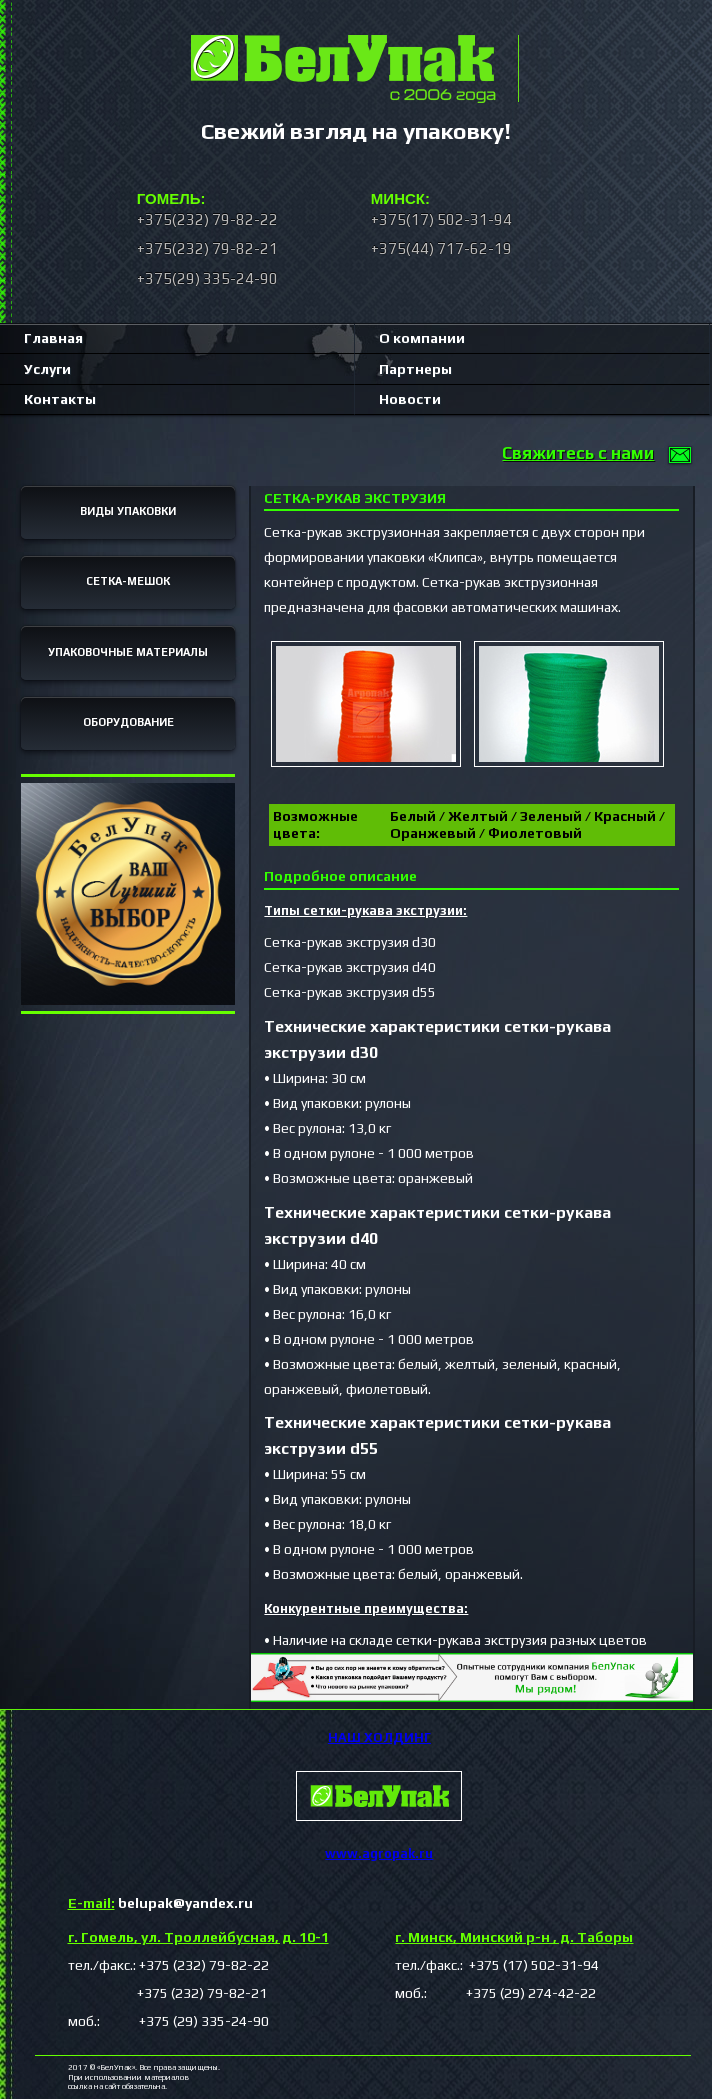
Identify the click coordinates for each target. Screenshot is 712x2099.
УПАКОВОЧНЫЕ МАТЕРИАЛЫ (128, 652)
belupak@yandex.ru (160, 1903)
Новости (410, 399)
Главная (53, 338)
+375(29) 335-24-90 (207, 278)
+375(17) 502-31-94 (441, 219)
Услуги (47, 369)
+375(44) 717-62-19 (441, 248)
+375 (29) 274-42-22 (513, 1993)
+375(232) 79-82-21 (207, 248)
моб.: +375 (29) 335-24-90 (168, 2021)
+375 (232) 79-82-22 (204, 1965)
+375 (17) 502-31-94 (532, 1965)
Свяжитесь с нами (578, 453)
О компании (422, 338)
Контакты (60, 399)
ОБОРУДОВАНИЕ (128, 722)
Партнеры (415, 369)
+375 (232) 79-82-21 (167, 1993)
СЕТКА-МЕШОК (128, 581)
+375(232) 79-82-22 (207, 219)
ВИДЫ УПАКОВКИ (128, 511)
